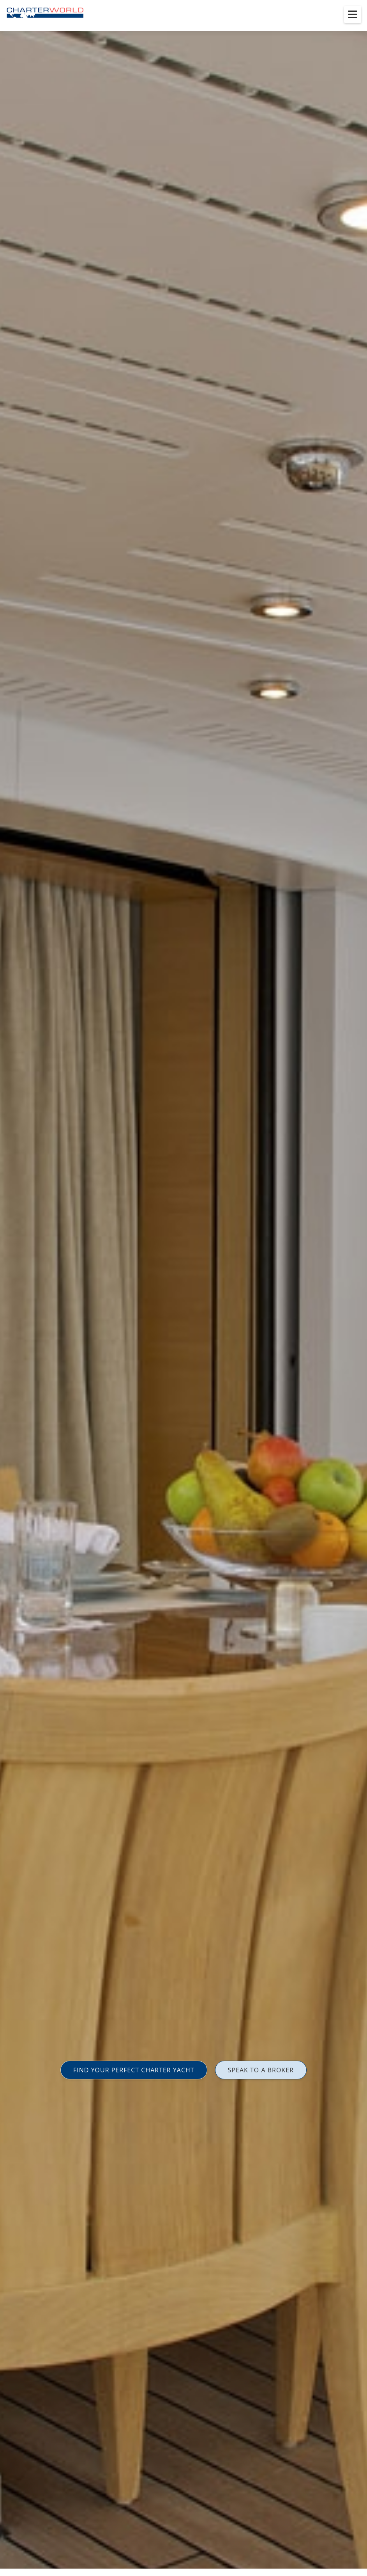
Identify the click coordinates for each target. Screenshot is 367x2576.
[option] (183, 1288)
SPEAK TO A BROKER (261, 2070)
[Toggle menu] (352, 14)
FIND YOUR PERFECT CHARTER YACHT (133, 2070)
